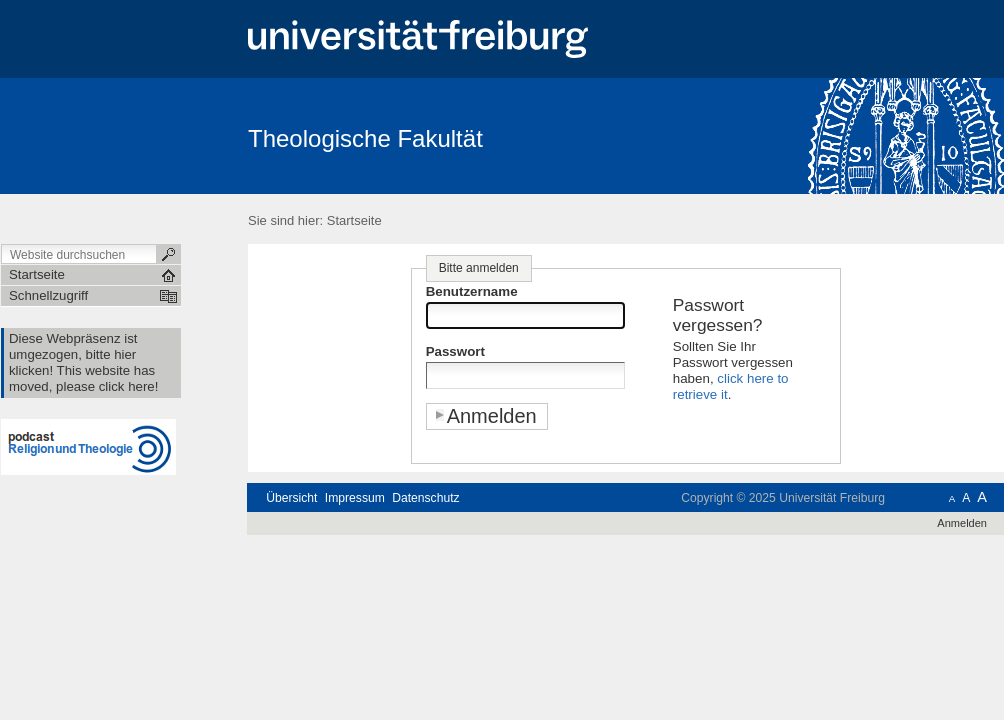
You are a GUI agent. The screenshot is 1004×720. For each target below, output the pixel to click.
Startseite (354, 220)
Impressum (355, 498)
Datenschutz (425, 498)
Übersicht (291, 498)
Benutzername (472, 291)
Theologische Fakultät (365, 138)
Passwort (455, 351)
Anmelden (962, 523)
